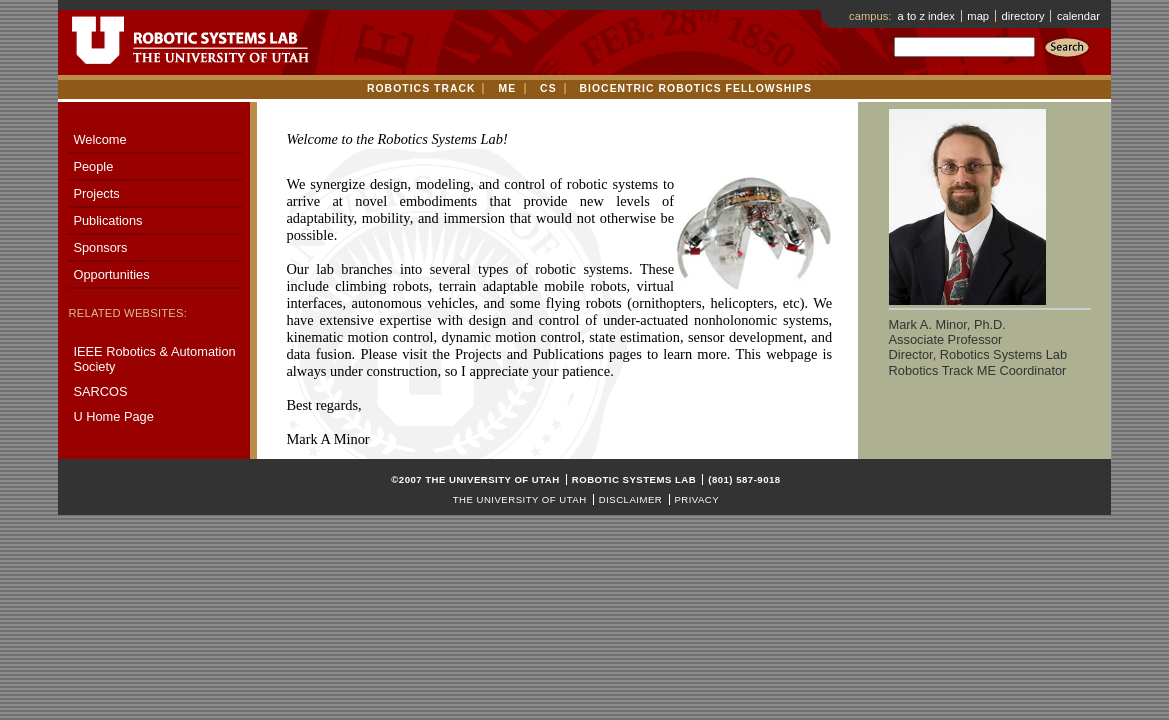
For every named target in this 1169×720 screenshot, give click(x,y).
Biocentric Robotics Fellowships (696, 88)
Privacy (696, 499)
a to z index (926, 16)
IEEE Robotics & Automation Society (154, 359)
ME (507, 88)
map (978, 16)
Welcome (99, 139)
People (93, 166)
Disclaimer (630, 499)
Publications (107, 220)
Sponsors (100, 247)
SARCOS (100, 391)
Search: (963, 58)
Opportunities (111, 274)
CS (548, 88)
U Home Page (113, 416)
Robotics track (421, 88)
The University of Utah (520, 499)
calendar (1078, 16)
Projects (96, 193)
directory (1023, 16)
